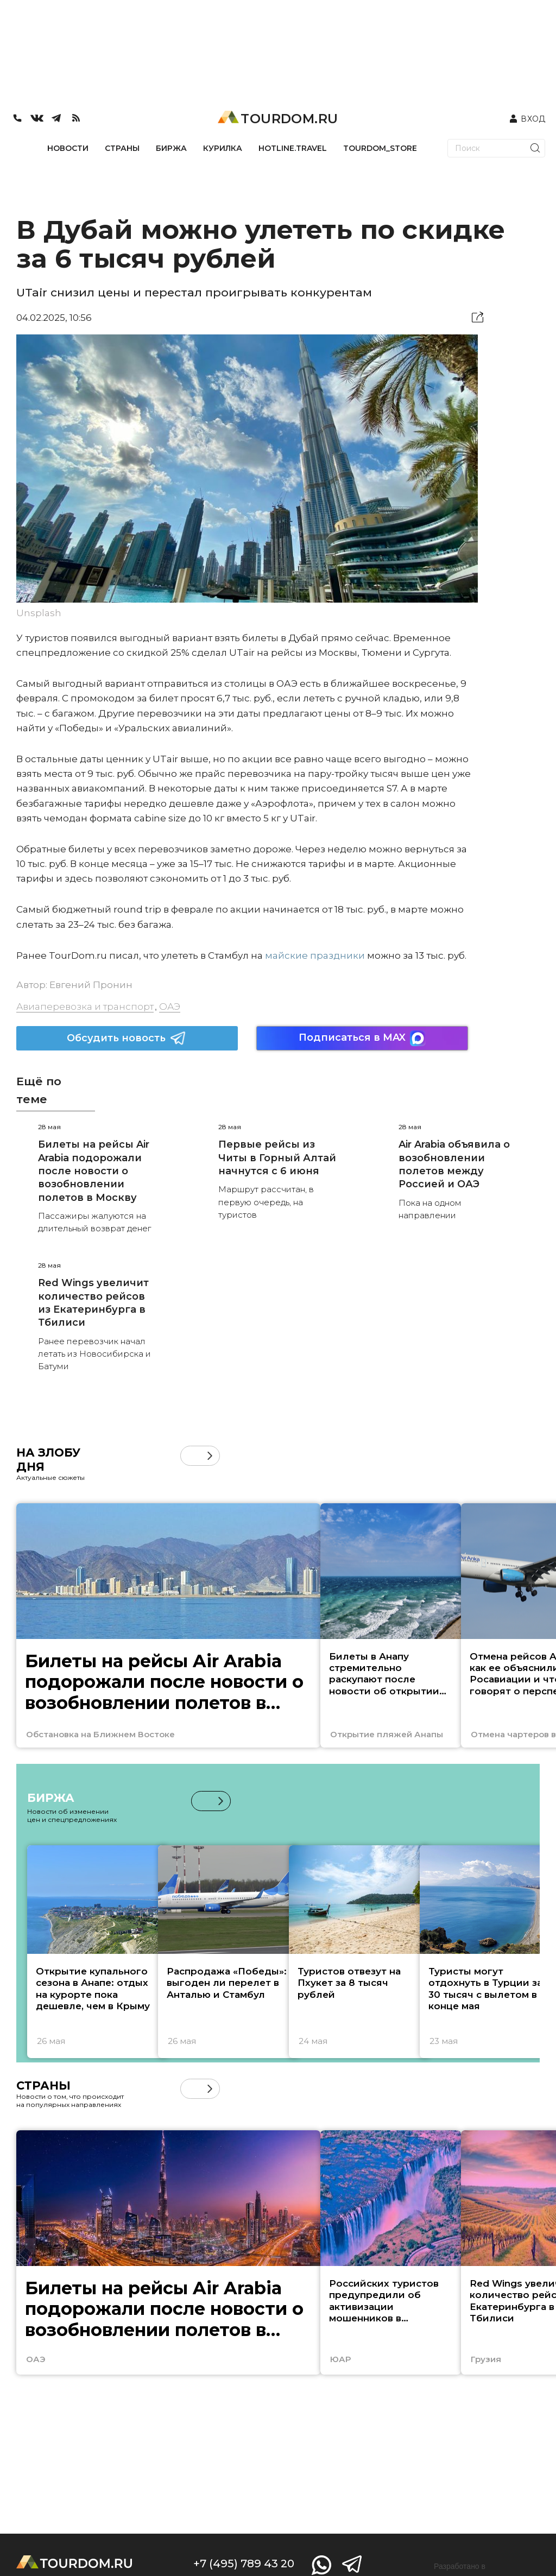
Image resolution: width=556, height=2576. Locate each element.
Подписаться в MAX (362, 1038)
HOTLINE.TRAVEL (292, 148)
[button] (210, 1456)
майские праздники (315, 955)
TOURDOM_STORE (380, 148)
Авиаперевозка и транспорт (85, 1006)
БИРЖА (171, 148)
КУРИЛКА (222, 148)
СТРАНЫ (122, 148)
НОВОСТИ (68, 148)
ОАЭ (169, 1006)
